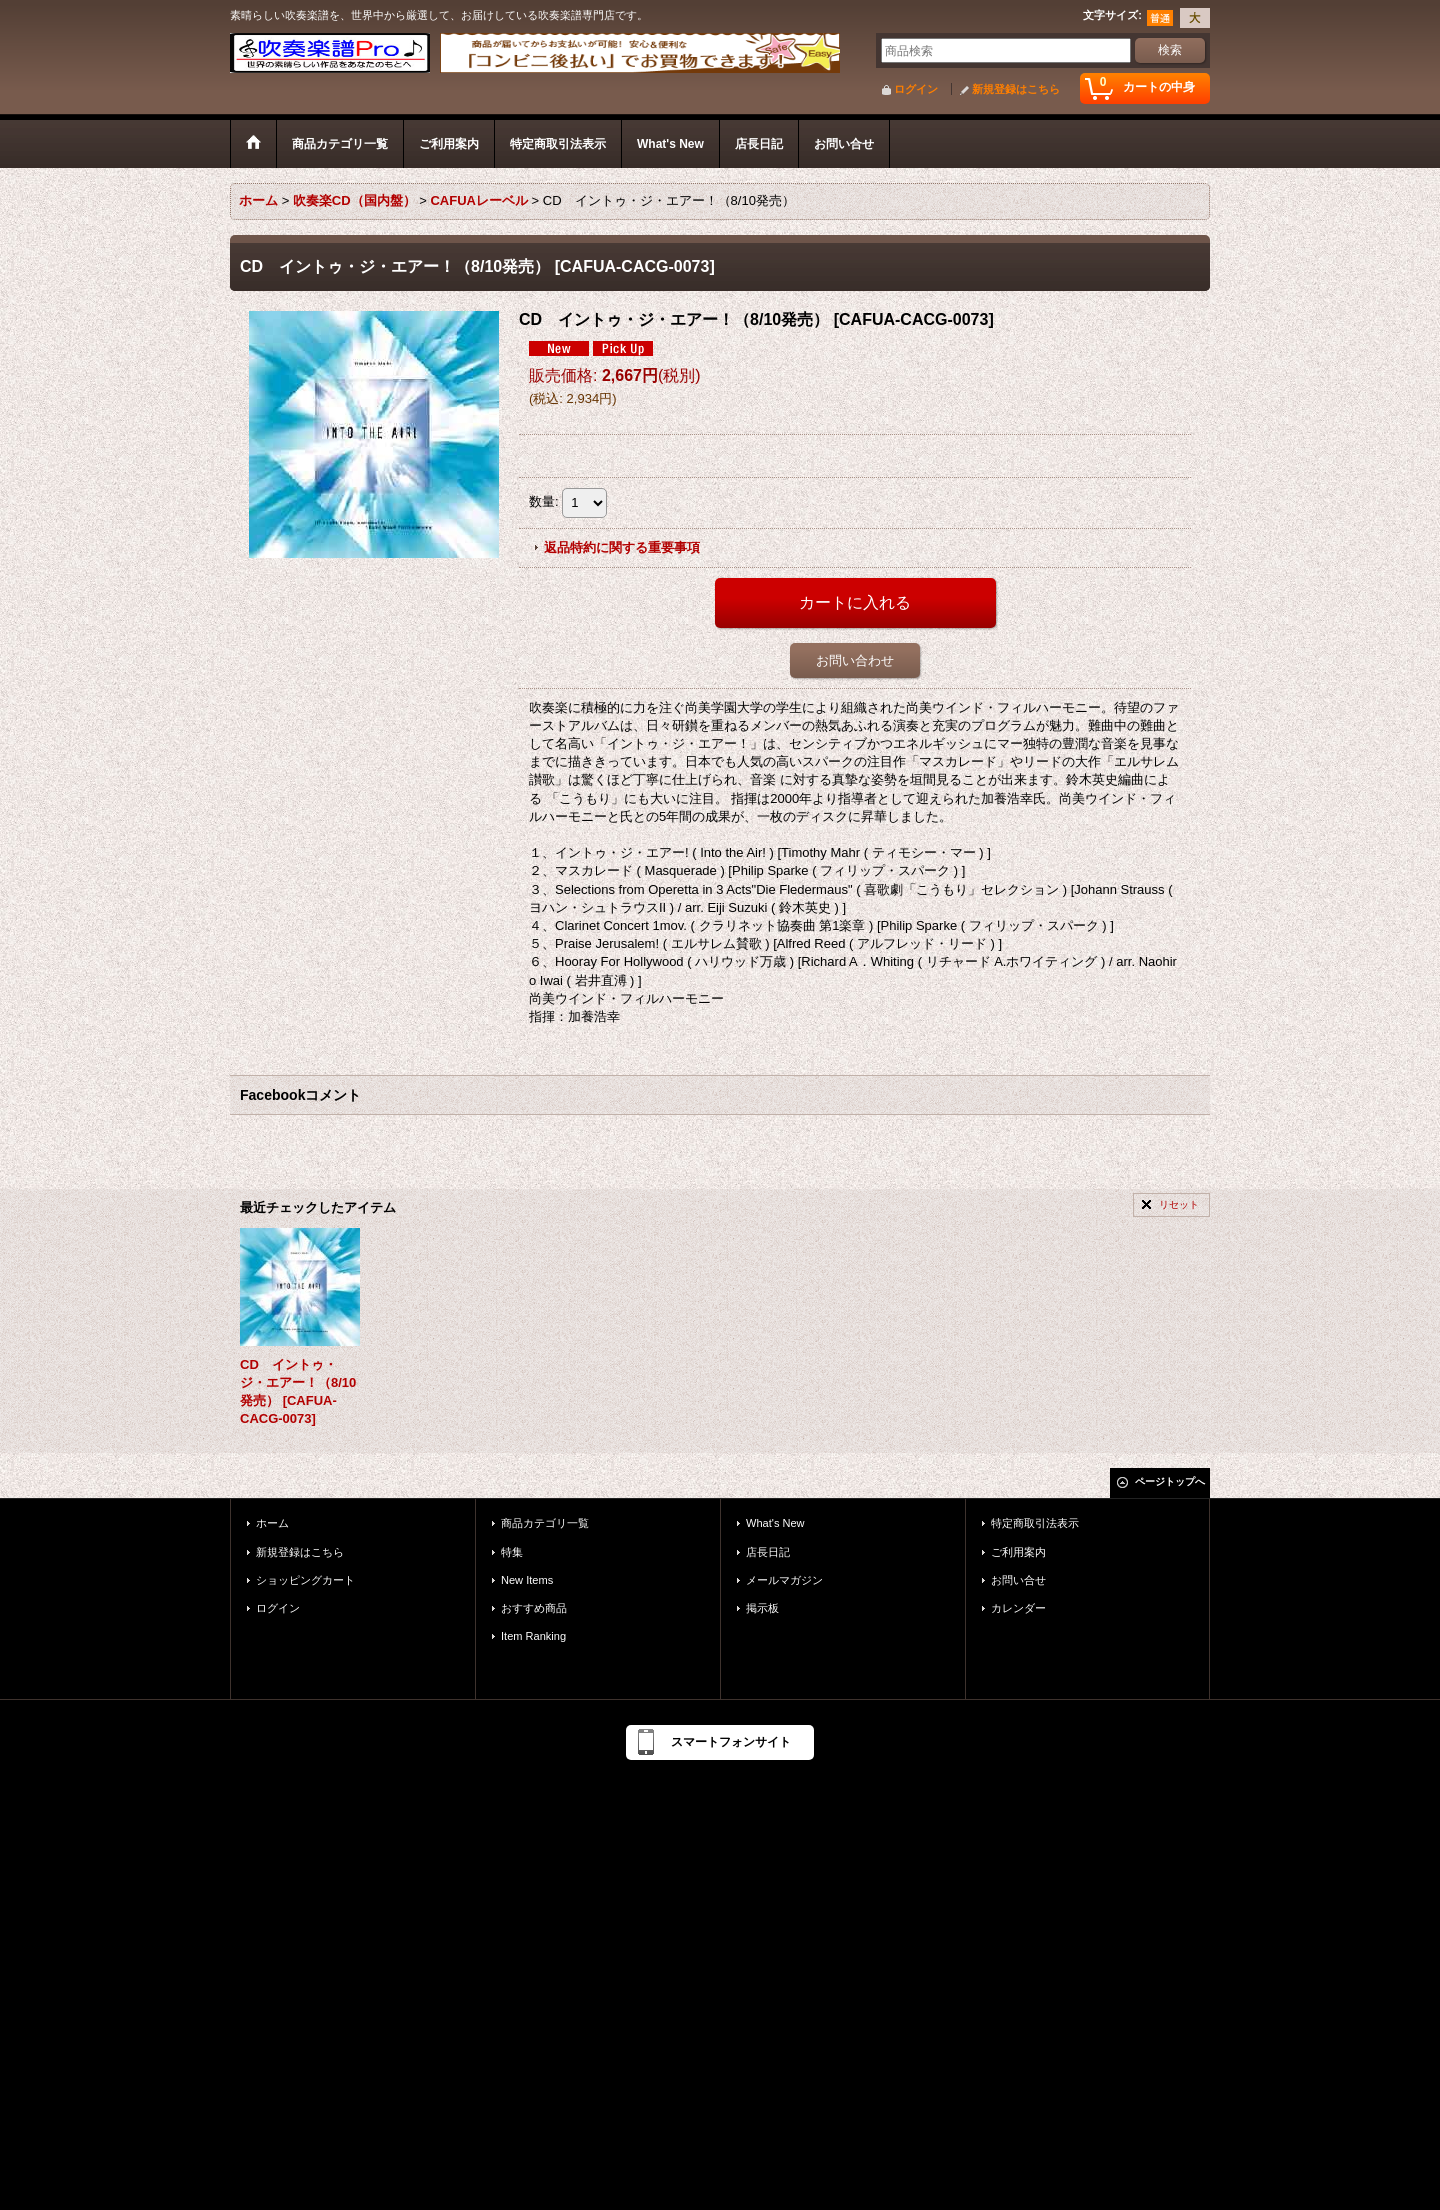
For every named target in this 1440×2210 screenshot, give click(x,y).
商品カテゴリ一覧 (545, 1523)
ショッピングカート (305, 1580)
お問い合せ (1018, 1580)
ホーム (272, 1523)
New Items (527, 1580)
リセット (1179, 1204)
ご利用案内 (1018, 1552)
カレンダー (1018, 1608)
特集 (512, 1552)
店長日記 (768, 1552)
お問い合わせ (855, 660)
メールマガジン (784, 1580)
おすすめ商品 (534, 1608)
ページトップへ (1170, 1481)
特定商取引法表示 (1035, 1523)
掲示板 (762, 1608)
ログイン (916, 89)
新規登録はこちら (1016, 89)
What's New (775, 1523)
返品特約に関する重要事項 (622, 547)
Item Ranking (533, 1636)
